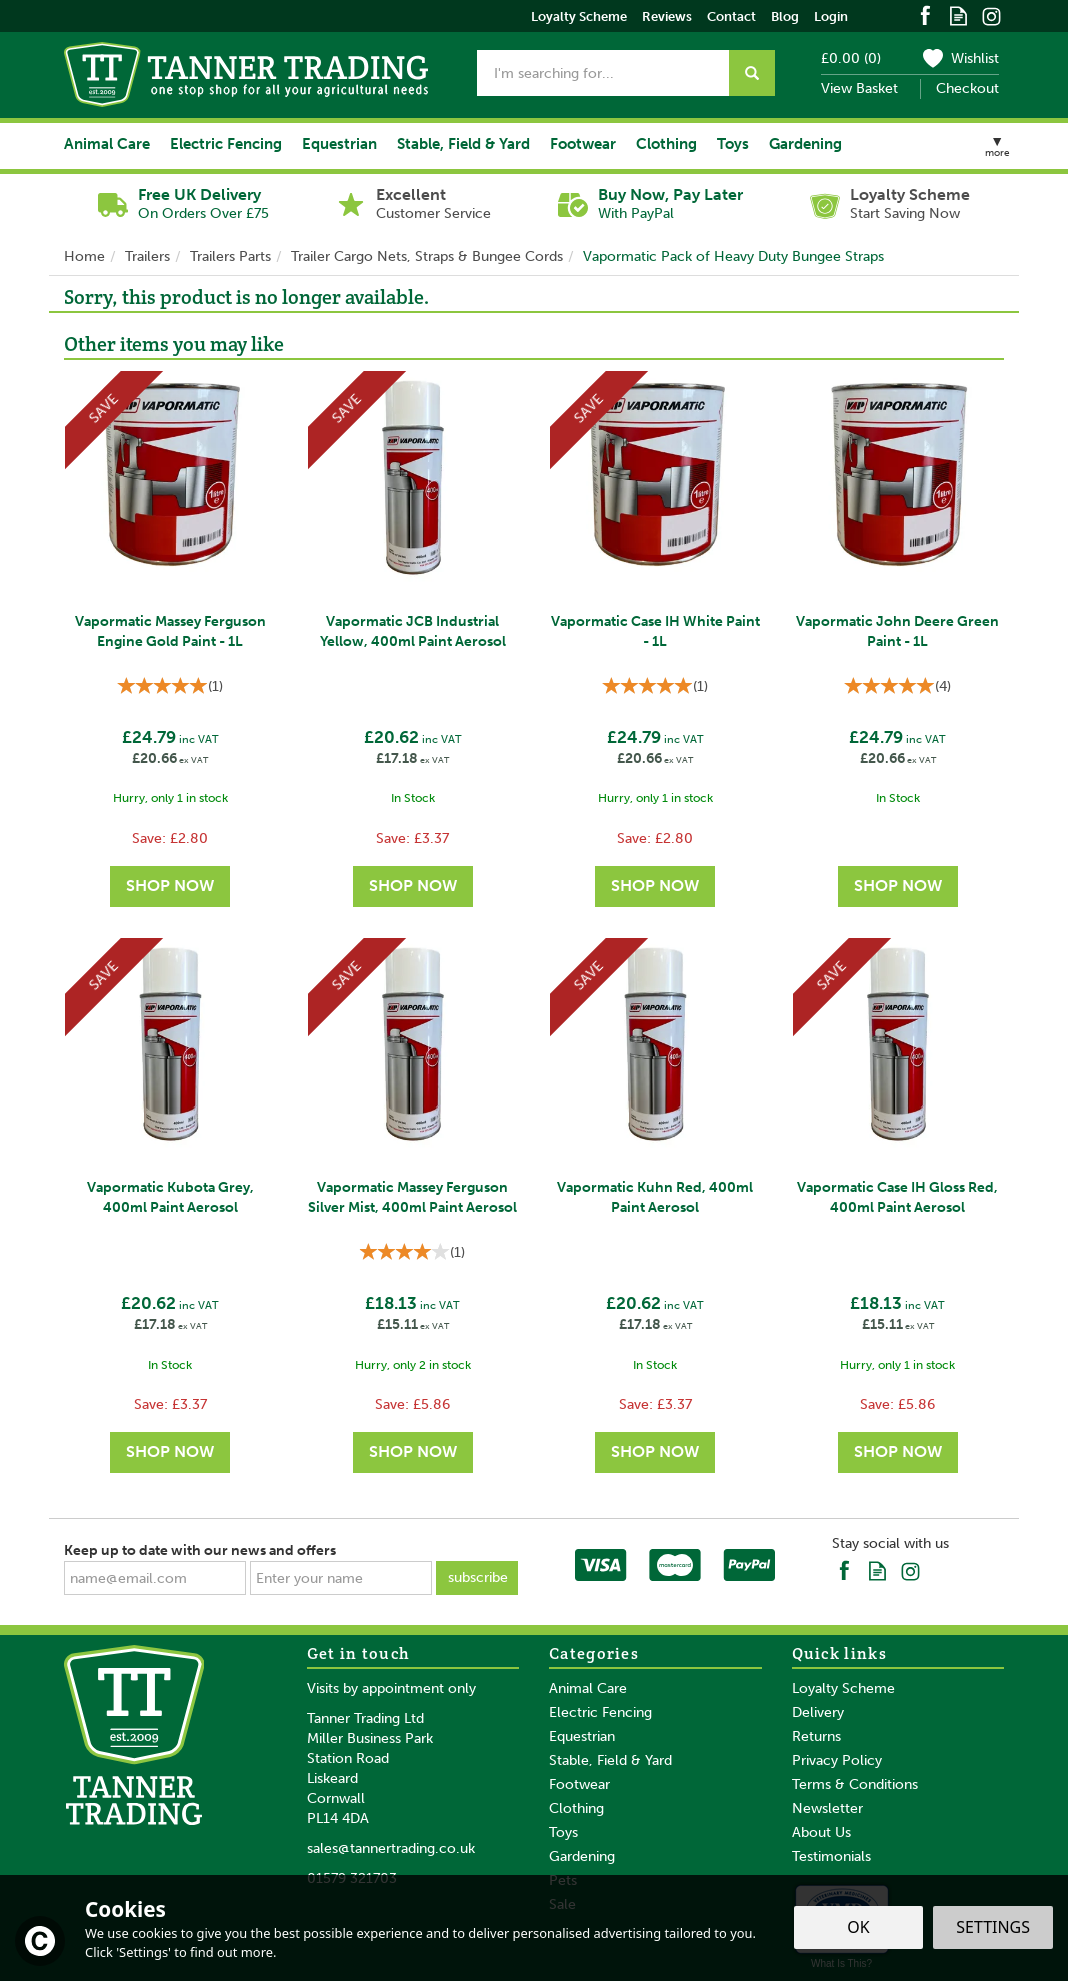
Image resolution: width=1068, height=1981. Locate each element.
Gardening (582, 1856)
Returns (816, 1736)
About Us (821, 1832)
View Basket (859, 88)
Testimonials (831, 1856)
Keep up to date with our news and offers (200, 1550)
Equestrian (582, 1736)
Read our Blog (958, 14)
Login (831, 16)
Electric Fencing (600, 1712)
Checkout (967, 88)
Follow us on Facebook (925, 14)
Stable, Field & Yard (610, 1760)
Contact (731, 16)
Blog (785, 16)
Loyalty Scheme (843, 1688)
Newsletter (827, 1808)
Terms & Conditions (855, 1784)
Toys (563, 1832)
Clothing (576, 1808)
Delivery (818, 1712)
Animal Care (588, 1688)
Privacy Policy (837, 1760)
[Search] (603, 73)
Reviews (667, 16)
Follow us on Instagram (991, 14)
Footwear (579, 1784)
